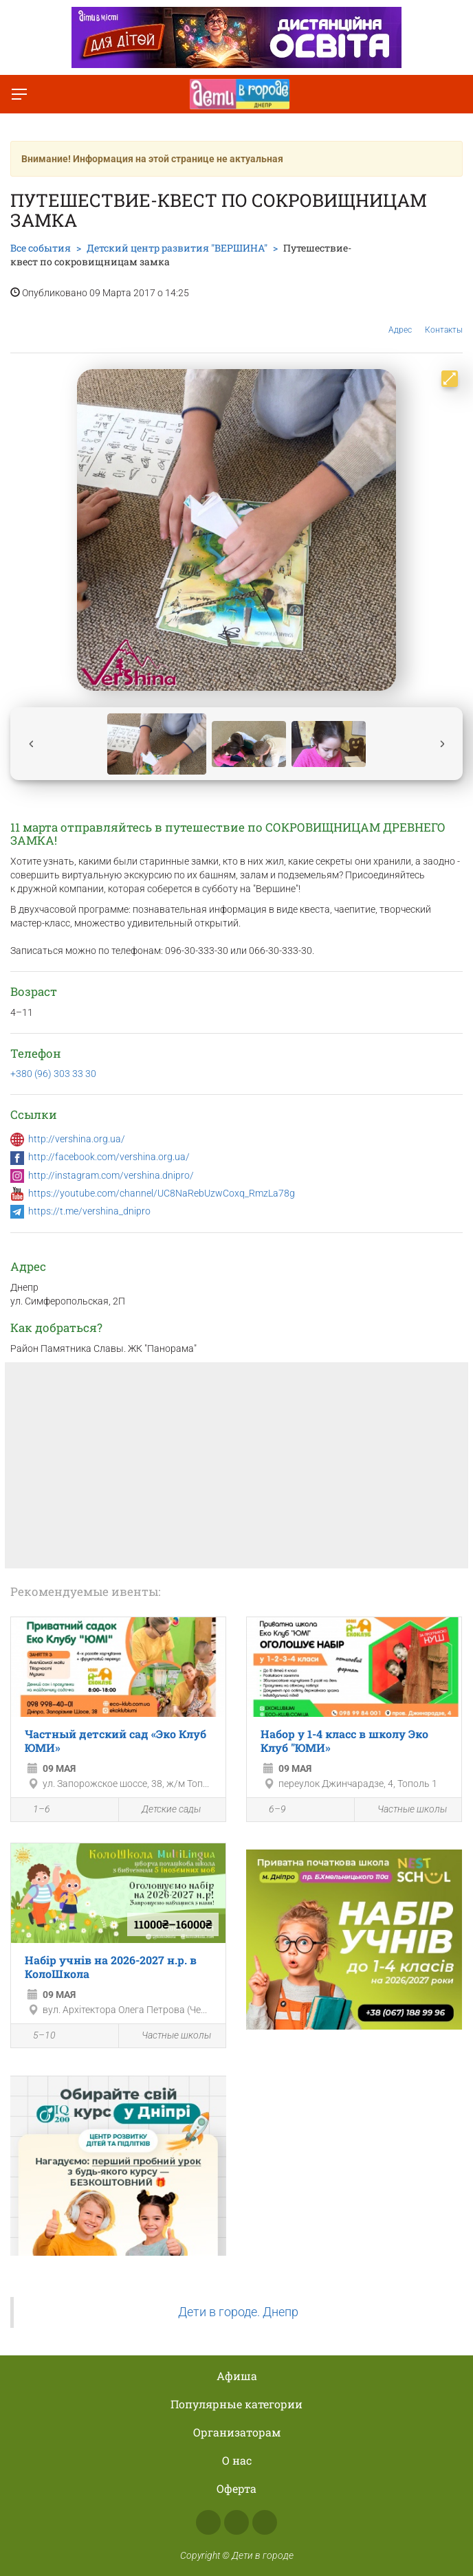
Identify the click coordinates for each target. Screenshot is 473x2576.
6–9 (270, 1810)
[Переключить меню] (19, 94)
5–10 (37, 2036)
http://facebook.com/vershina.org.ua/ (109, 1156)
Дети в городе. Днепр (238, 2312)
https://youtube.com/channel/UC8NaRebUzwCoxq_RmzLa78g (161, 1193)
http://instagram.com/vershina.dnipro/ (111, 1175)
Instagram (236, 2522)
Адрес (400, 319)
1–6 (34, 1810)
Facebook (208, 2522)
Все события (40, 247)
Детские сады (163, 1810)
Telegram (264, 2522)
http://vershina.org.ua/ (76, 1138)
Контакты (444, 319)
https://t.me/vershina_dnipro (89, 1211)
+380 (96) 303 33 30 (53, 1073)
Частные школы (404, 1810)
